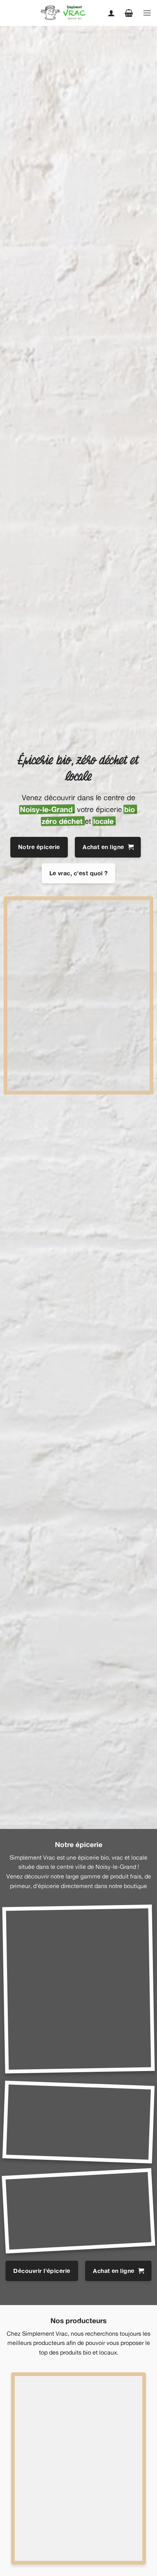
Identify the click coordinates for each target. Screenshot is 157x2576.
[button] (128, 13)
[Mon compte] (111, 13)
